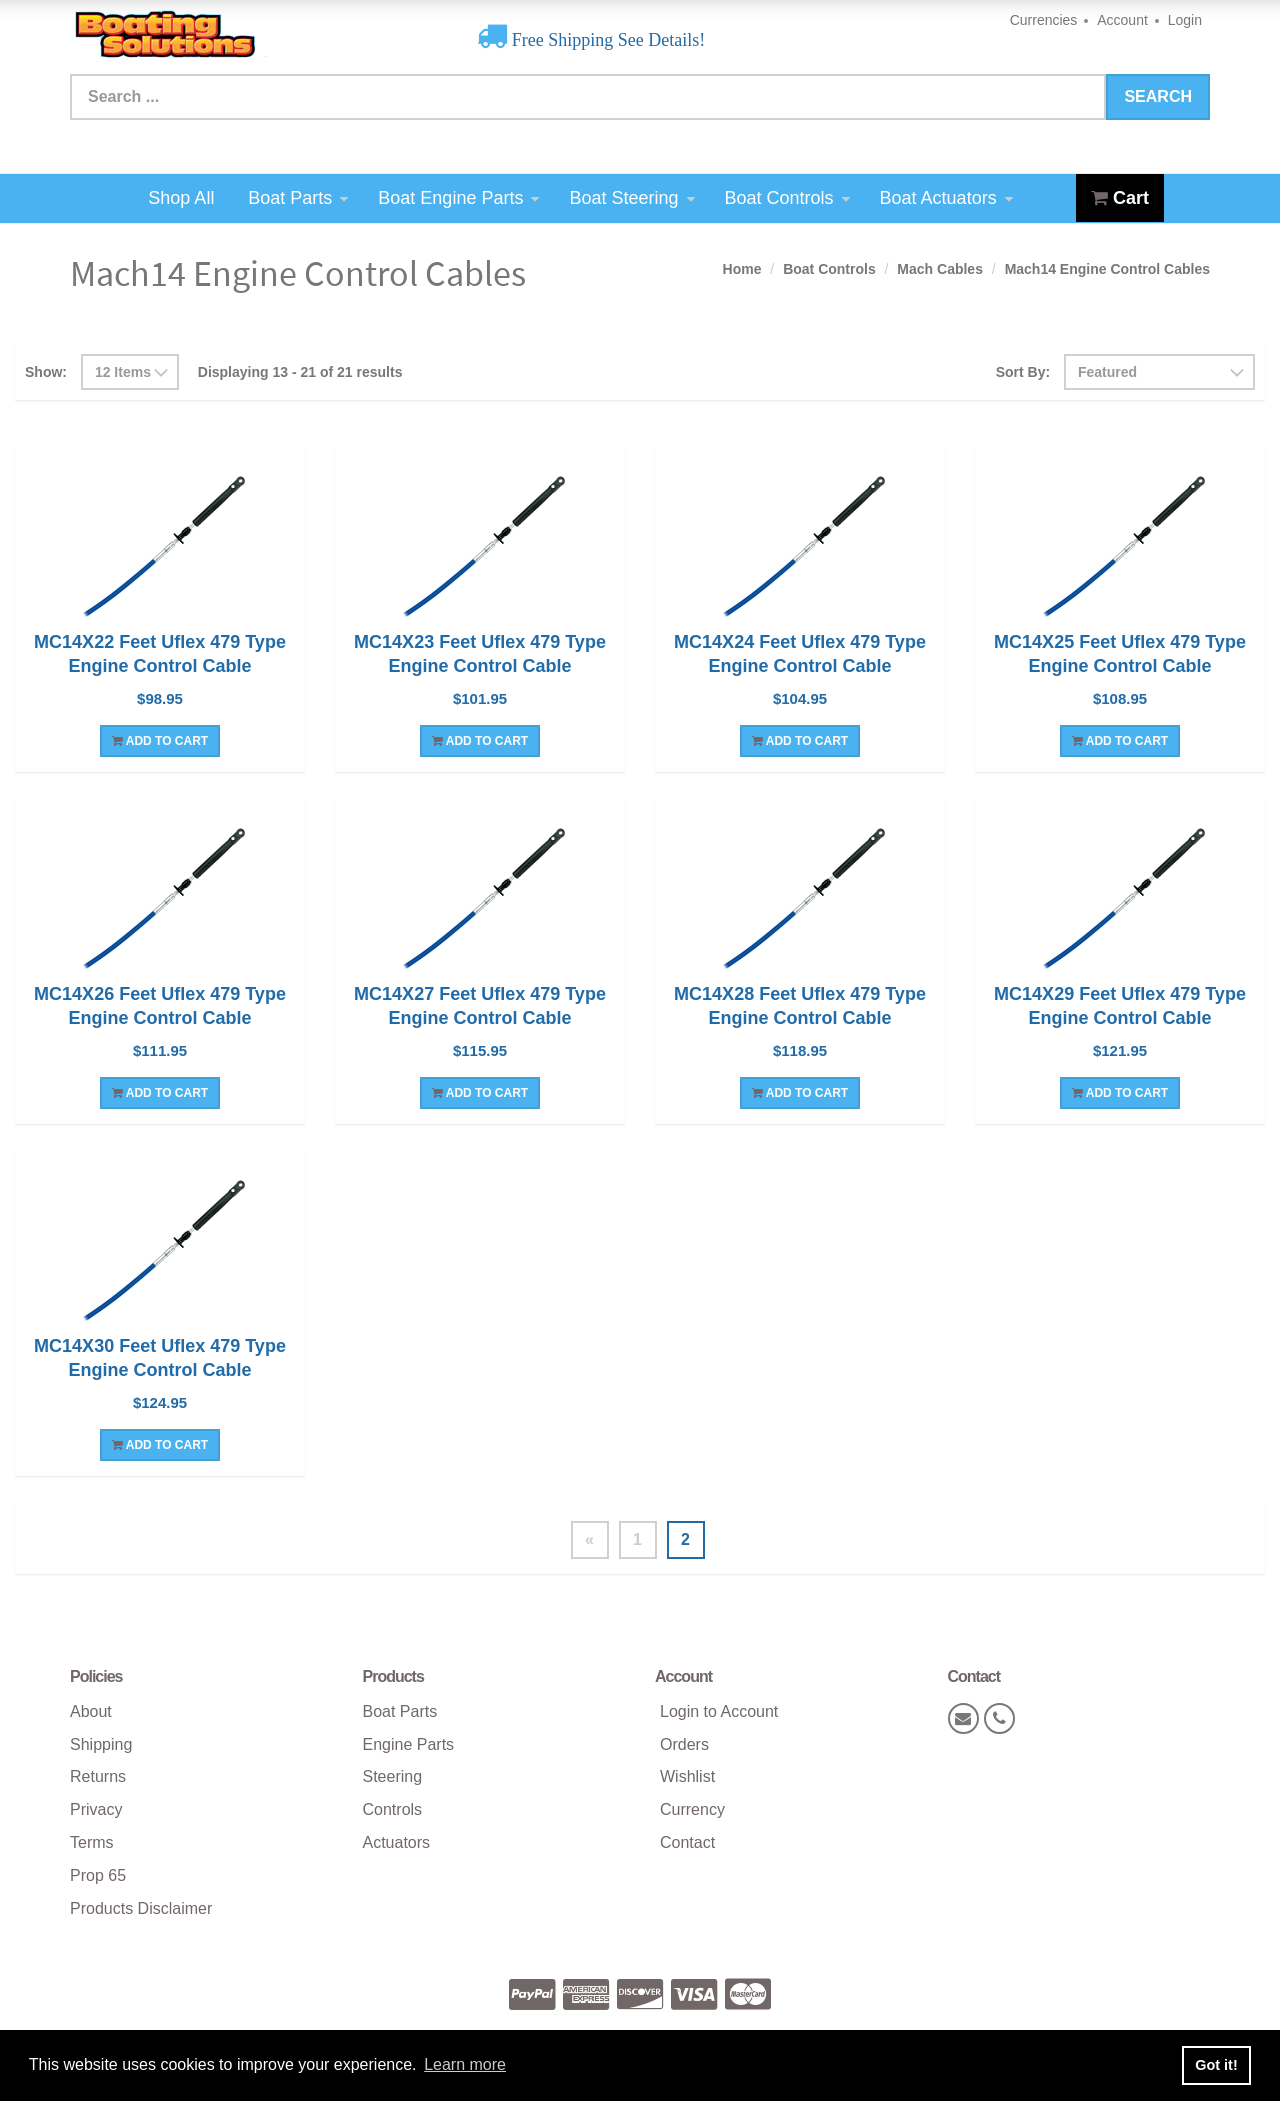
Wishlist (687, 1776)
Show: (46, 372)
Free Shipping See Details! (606, 40)
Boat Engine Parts (458, 198)
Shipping (101, 1744)
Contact (687, 1842)
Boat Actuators (946, 198)
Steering (393, 1776)
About (91, 1711)
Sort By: (1023, 372)
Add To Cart (160, 741)
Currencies (1044, 20)
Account (1122, 20)
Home (742, 269)
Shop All (181, 198)
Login (1185, 20)
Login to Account (719, 1711)
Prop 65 (98, 1875)
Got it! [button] (1216, 2065)
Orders (684, 1744)
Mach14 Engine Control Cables (1107, 269)
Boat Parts (298, 198)
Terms (92, 1842)
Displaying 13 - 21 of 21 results (300, 372)
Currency (692, 1809)
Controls (393, 1809)
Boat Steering (631, 198)
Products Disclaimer (141, 1908)
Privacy (96, 1809)
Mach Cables (940, 269)
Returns (98, 1776)
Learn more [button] (465, 2064)
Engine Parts (409, 1744)
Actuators (397, 1842)
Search (1158, 96)
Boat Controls (787, 198)
